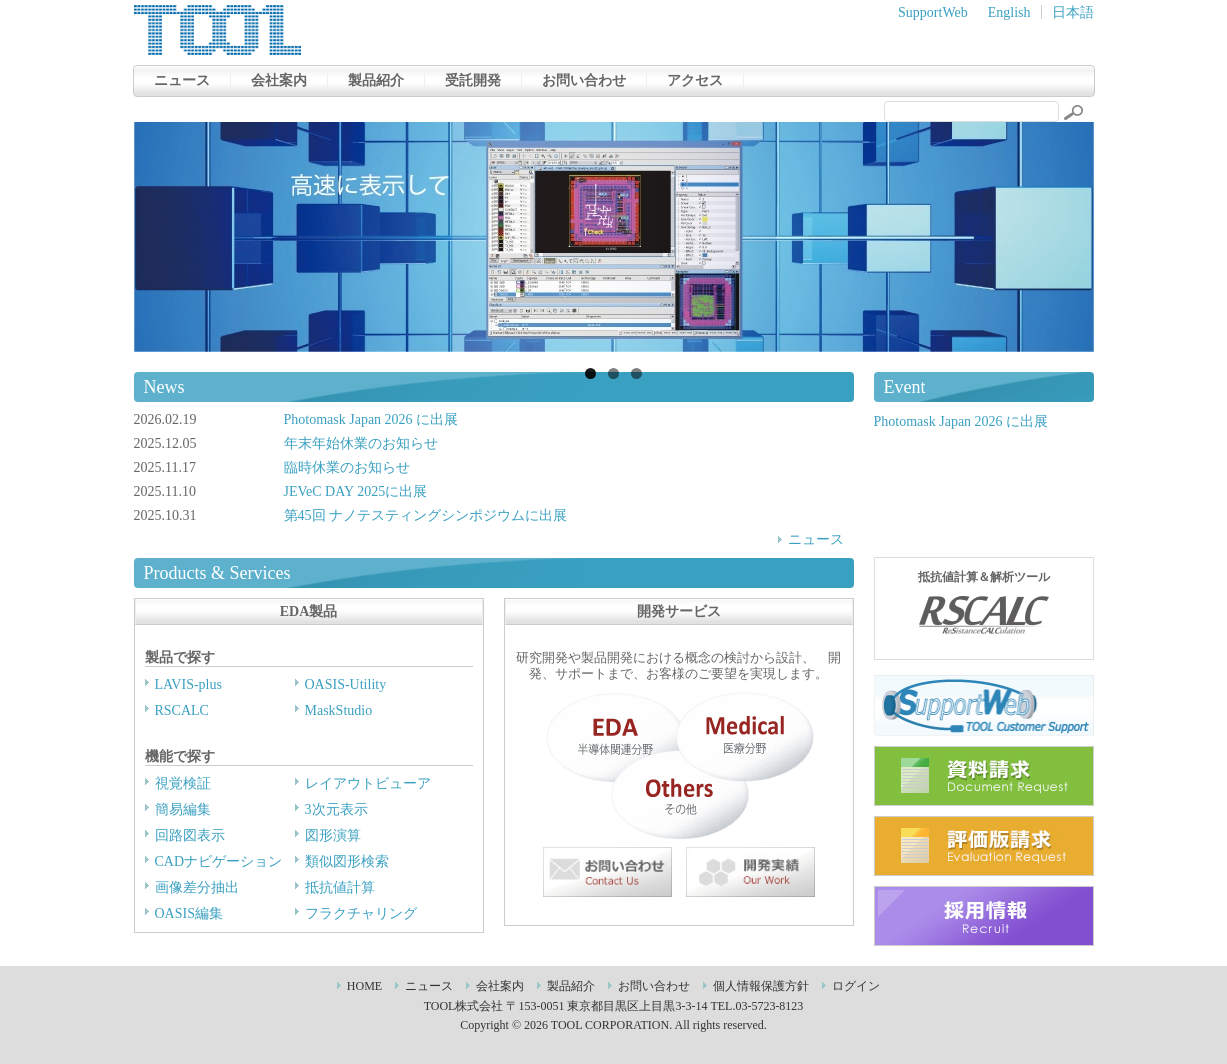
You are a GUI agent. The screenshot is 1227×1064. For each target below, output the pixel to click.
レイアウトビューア (368, 783)
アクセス (695, 80)
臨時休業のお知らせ (347, 467)
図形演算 (333, 835)
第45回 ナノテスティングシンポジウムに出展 (426, 515)
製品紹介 (376, 80)
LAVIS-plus (188, 684)
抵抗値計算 (340, 887)
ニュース (182, 80)
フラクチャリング (361, 913)
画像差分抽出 (197, 887)
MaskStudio (339, 710)
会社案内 (279, 80)
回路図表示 (190, 835)
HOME (364, 986)
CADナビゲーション (219, 861)
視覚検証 (183, 783)
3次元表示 (336, 809)
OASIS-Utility (346, 684)
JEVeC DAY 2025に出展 (356, 491)
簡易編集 (183, 809)
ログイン (856, 986)
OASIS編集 (189, 913)
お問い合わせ (584, 80)
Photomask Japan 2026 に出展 (371, 419)
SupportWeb (933, 12)
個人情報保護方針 (761, 986)
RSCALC (182, 710)
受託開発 (473, 80)
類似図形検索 (347, 861)
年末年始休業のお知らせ (361, 443)
